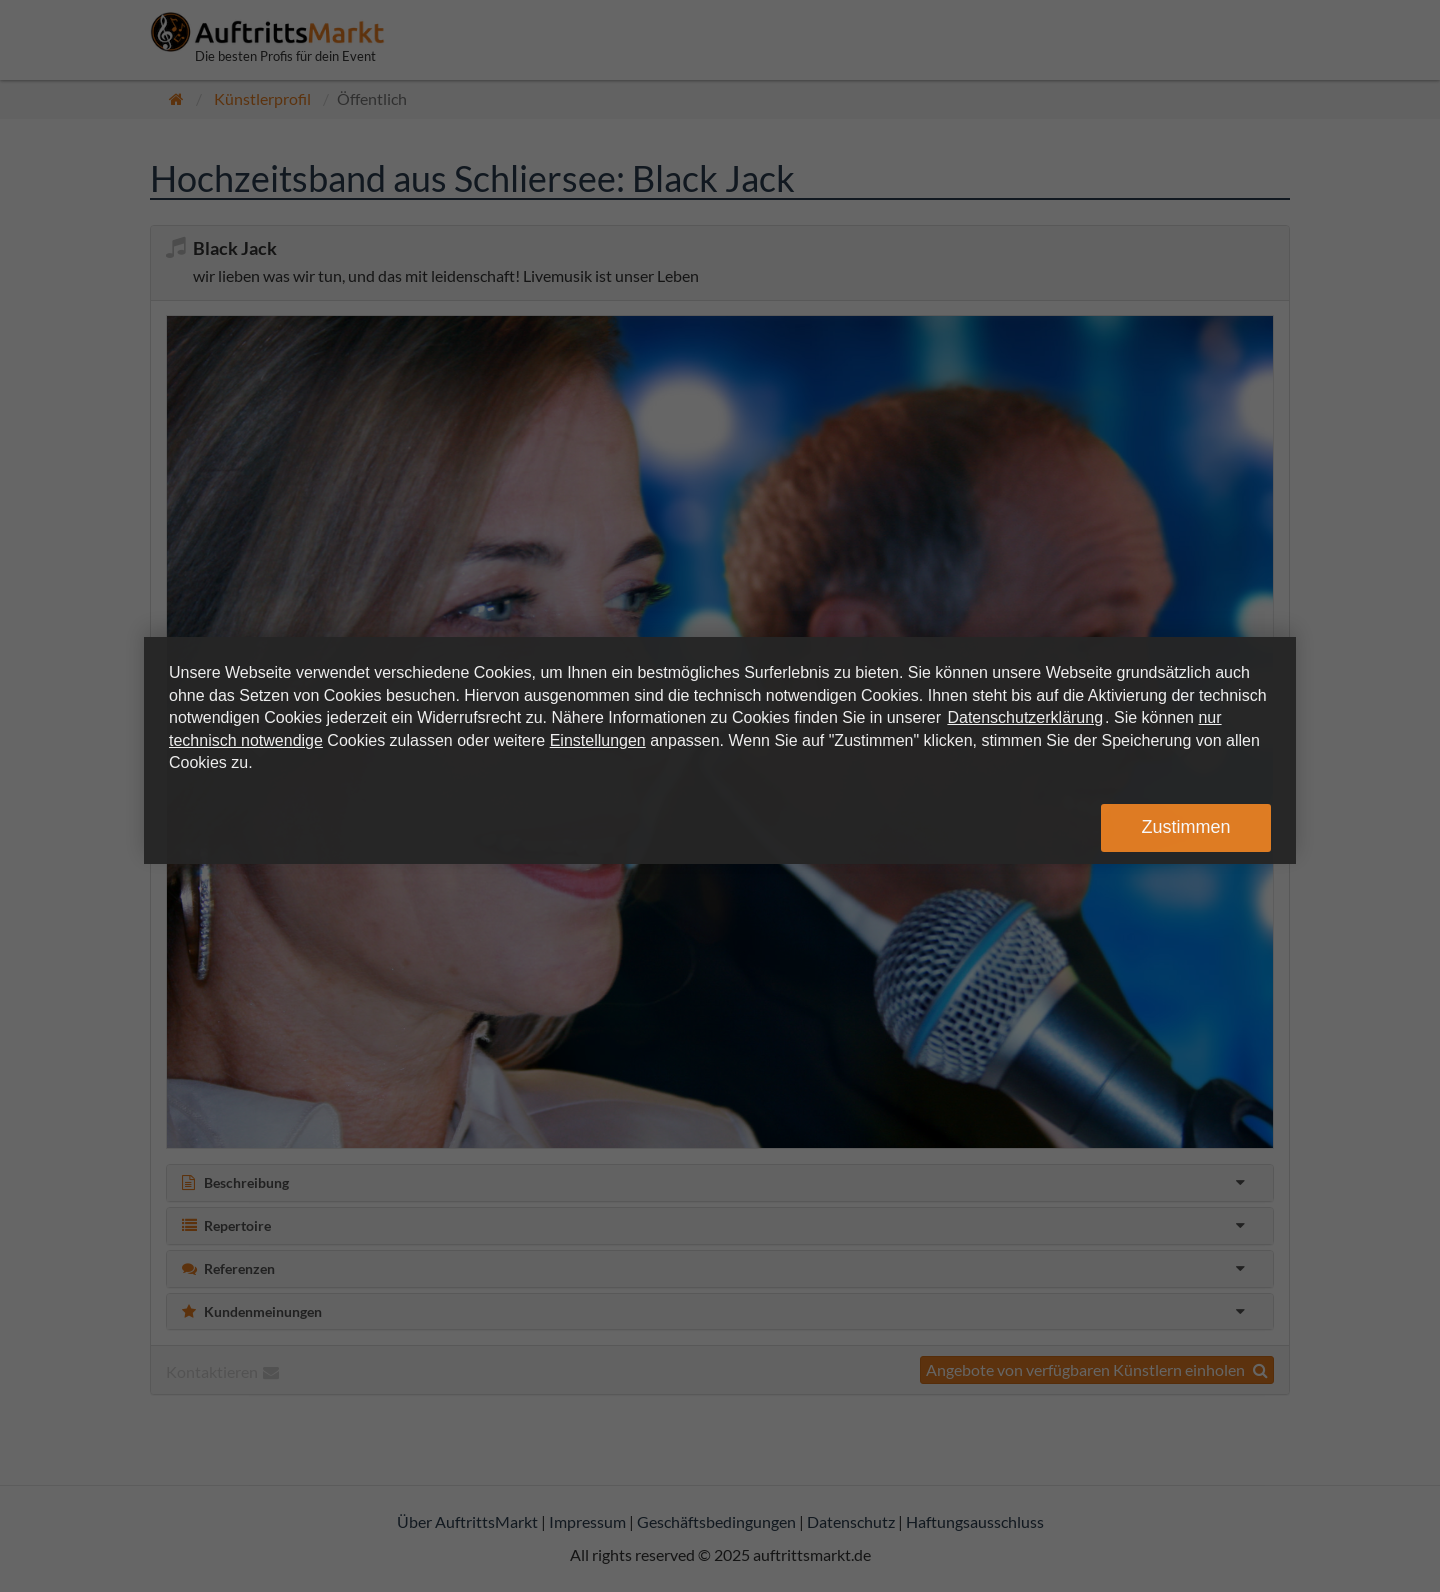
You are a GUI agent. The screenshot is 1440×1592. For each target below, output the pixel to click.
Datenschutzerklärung (1025, 717)
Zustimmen (1185, 827)
